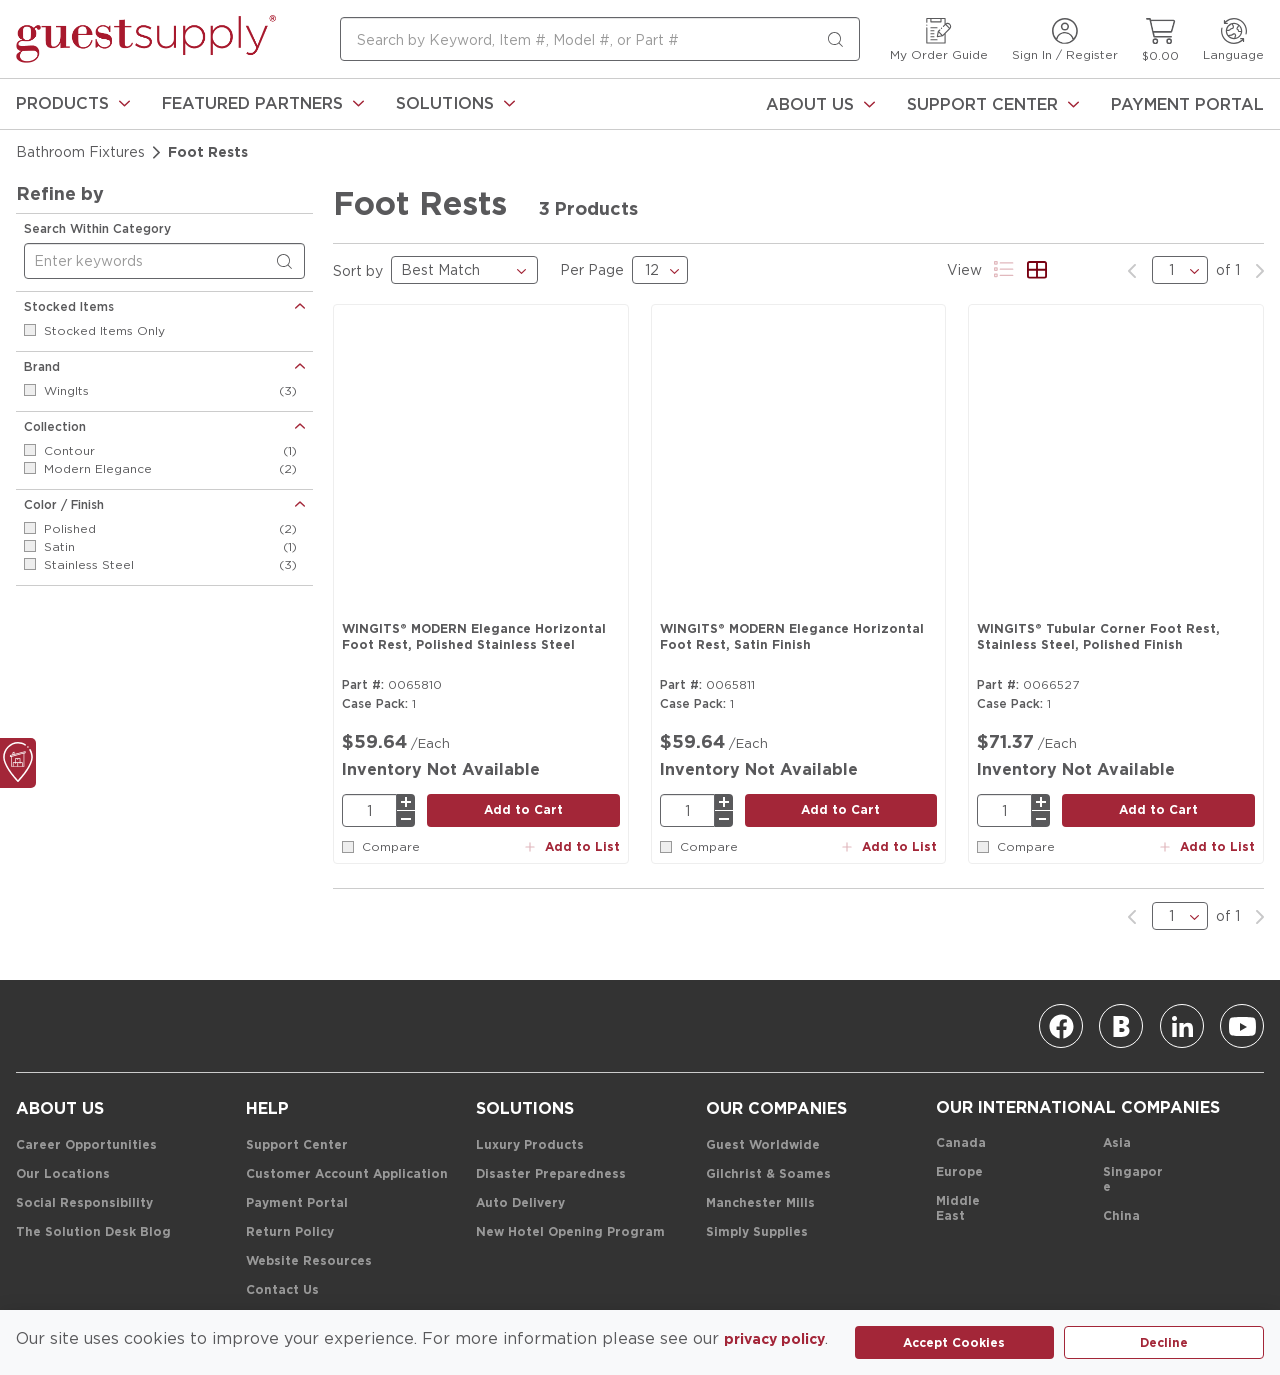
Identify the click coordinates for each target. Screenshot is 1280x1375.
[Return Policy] (290, 1232)
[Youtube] (1242, 1026)
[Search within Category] (288, 262)
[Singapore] (1133, 1180)
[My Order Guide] (939, 39)
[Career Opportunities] (86, 1145)
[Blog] (1121, 1026)
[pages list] (1180, 270)
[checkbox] (30, 330)
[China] (1121, 1216)
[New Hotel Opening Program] (570, 1232)
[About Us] (820, 104)
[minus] (406, 819)
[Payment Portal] (1187, 104)
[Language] (1233, 39)
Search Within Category (97, 228)
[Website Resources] (309, 1261)
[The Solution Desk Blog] (93, 1232)
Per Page (592, 269)
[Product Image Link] (481, 463)
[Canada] (961, 1143)
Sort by (358, 270)
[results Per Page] (660, 270)
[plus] (406, 802)
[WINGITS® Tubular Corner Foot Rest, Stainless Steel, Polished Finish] (1116, 645)
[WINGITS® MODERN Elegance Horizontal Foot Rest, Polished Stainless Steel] (481, 645)
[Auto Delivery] (520, 1203)
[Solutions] (455, 104)
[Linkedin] (1182, 1026)
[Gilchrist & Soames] (768, 1174)
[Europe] (959, 1172)
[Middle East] (966, 1209)
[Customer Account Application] (347, 1174)
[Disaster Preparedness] (551, 1174)
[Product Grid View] (1037, 269)
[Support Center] (993, 104)
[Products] (73, 104)
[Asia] (1117, 1143)
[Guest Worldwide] (763, 1145)
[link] (73, 104)
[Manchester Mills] (760, 1203)
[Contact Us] (282, 1290)
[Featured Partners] (263, 104)
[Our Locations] (63, 1174)
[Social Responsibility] (84, 1203)
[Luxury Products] (530, 1145)
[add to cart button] (523, 810)
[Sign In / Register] (1065, 39)
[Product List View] (1004, 269)
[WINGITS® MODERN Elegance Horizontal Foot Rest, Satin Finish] (799, 645)
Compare (391, 846)
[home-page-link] (146, 39)
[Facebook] (1061, 1026)
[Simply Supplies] (757, 1232)
